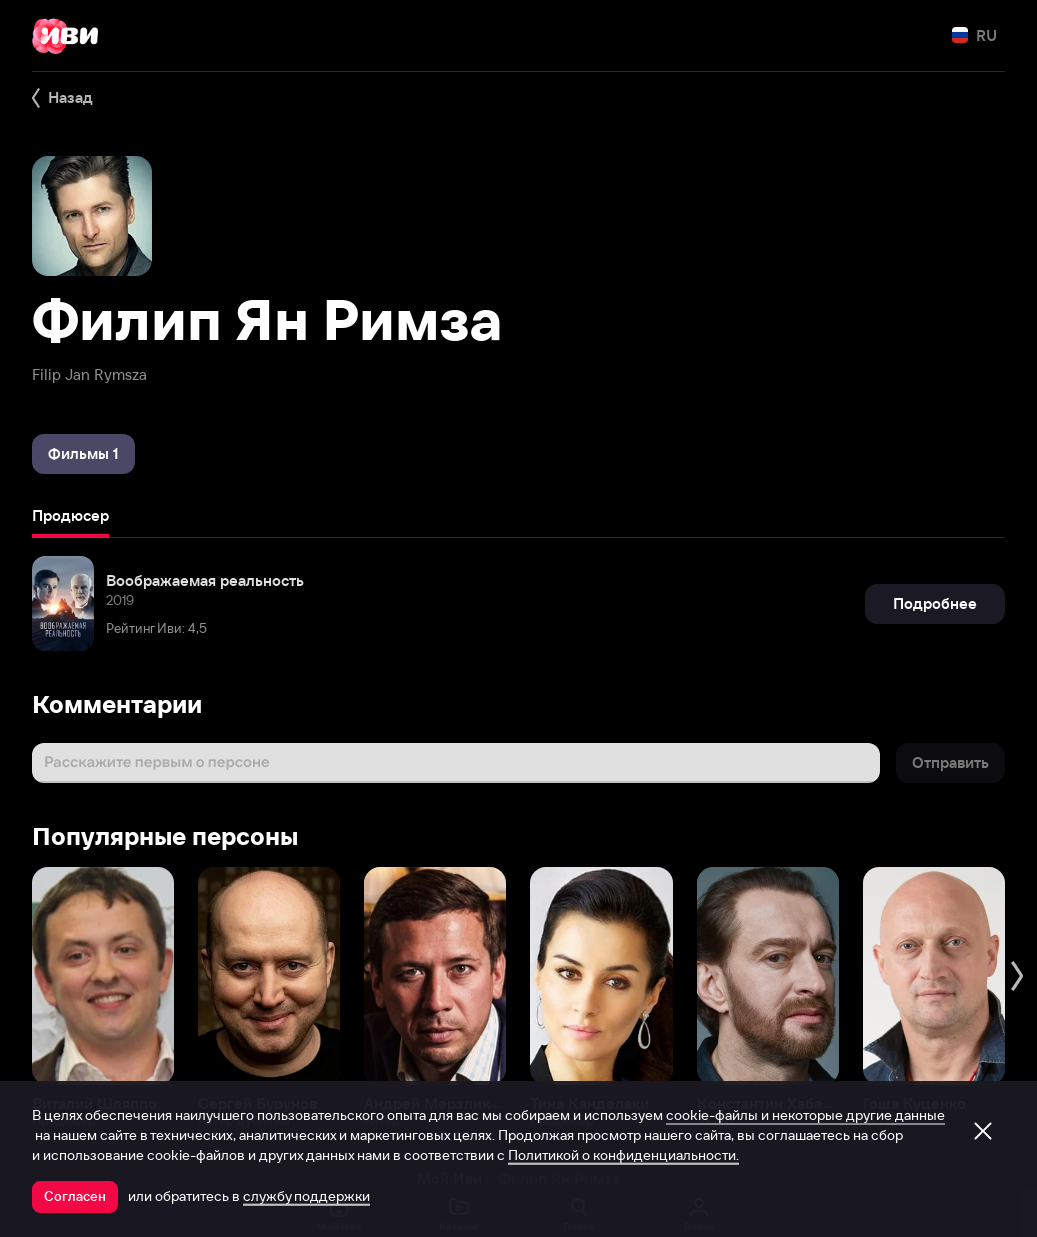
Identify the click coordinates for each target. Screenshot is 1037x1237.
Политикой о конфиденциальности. (623, 1155)
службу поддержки (306, 1196)
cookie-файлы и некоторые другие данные (805, 1115)
